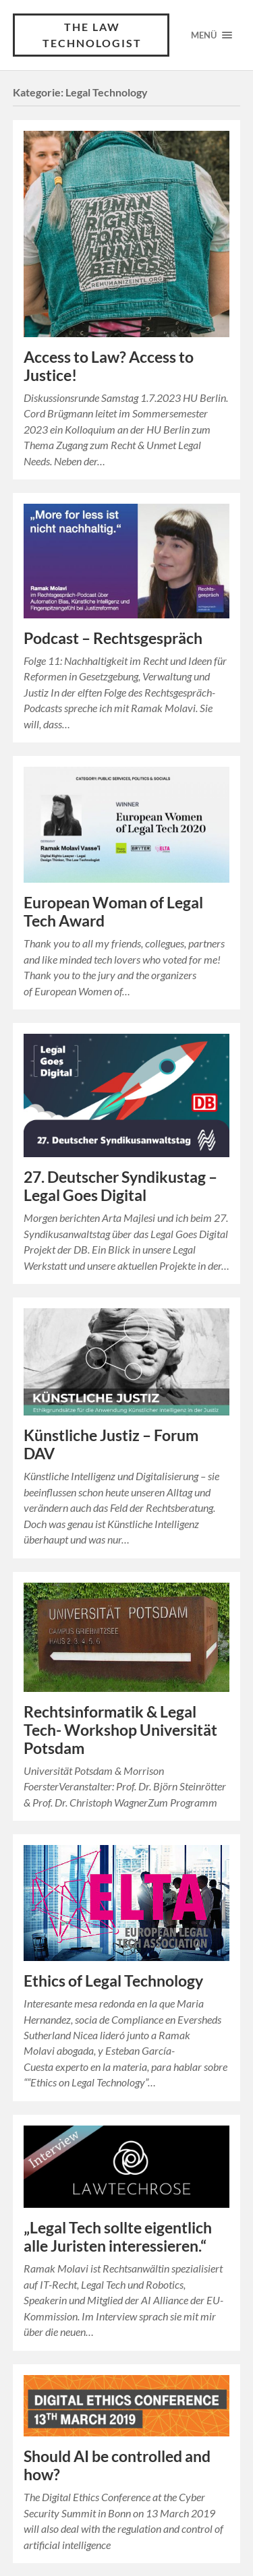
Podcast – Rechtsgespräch (113, 638)
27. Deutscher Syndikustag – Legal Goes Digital (120, 1186)
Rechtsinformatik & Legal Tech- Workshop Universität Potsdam (120, 1730)
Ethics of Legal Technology (113, 1981)
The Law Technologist (92, 34)
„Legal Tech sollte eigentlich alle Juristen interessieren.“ (118, 2237)
